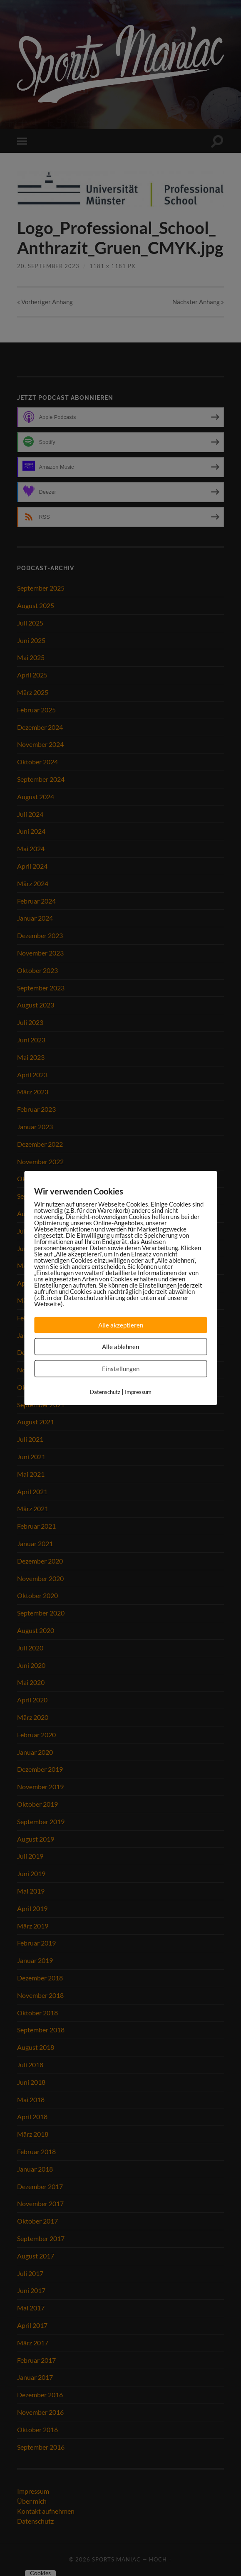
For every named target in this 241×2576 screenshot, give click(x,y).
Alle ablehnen (120, 1346)
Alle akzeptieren (120, 1325)
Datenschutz (105, 1392)
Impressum (138, 1392)
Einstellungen (120, 1368)
